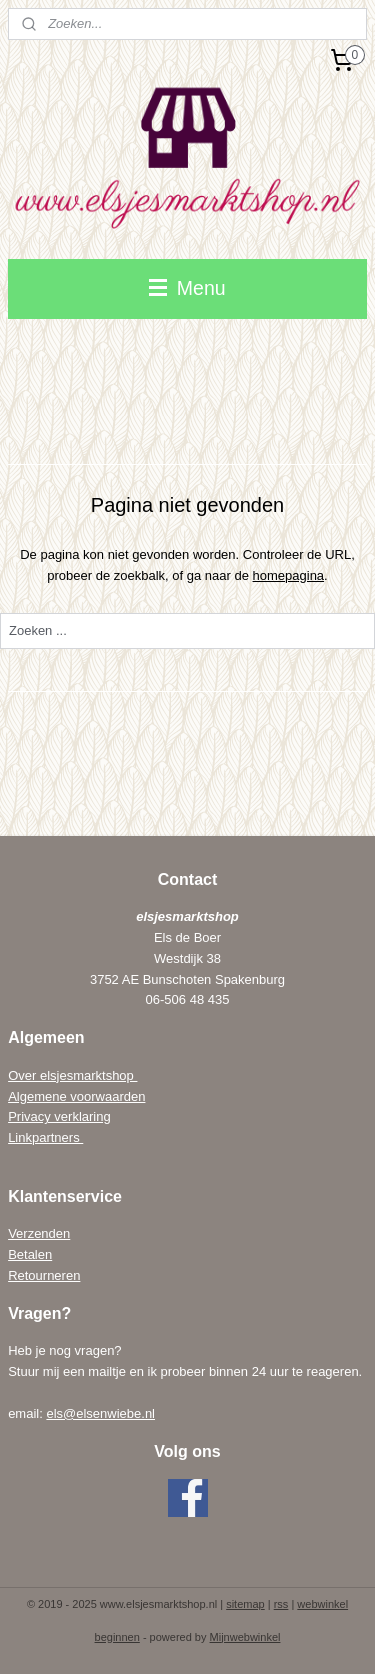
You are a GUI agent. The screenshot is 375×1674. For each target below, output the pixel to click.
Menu (187, 288)
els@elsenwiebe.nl (100, 1413)
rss (281, 1604)
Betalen (30, 1254)
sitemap (245, 1604)
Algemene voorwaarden (76, 1096)
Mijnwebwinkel (245, 1637)
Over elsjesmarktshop (72, 1075)
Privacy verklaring (59, 1116)
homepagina (289, 574)
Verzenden (39, 1233)
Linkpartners (45, 1137)
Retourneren (44, 1275)
